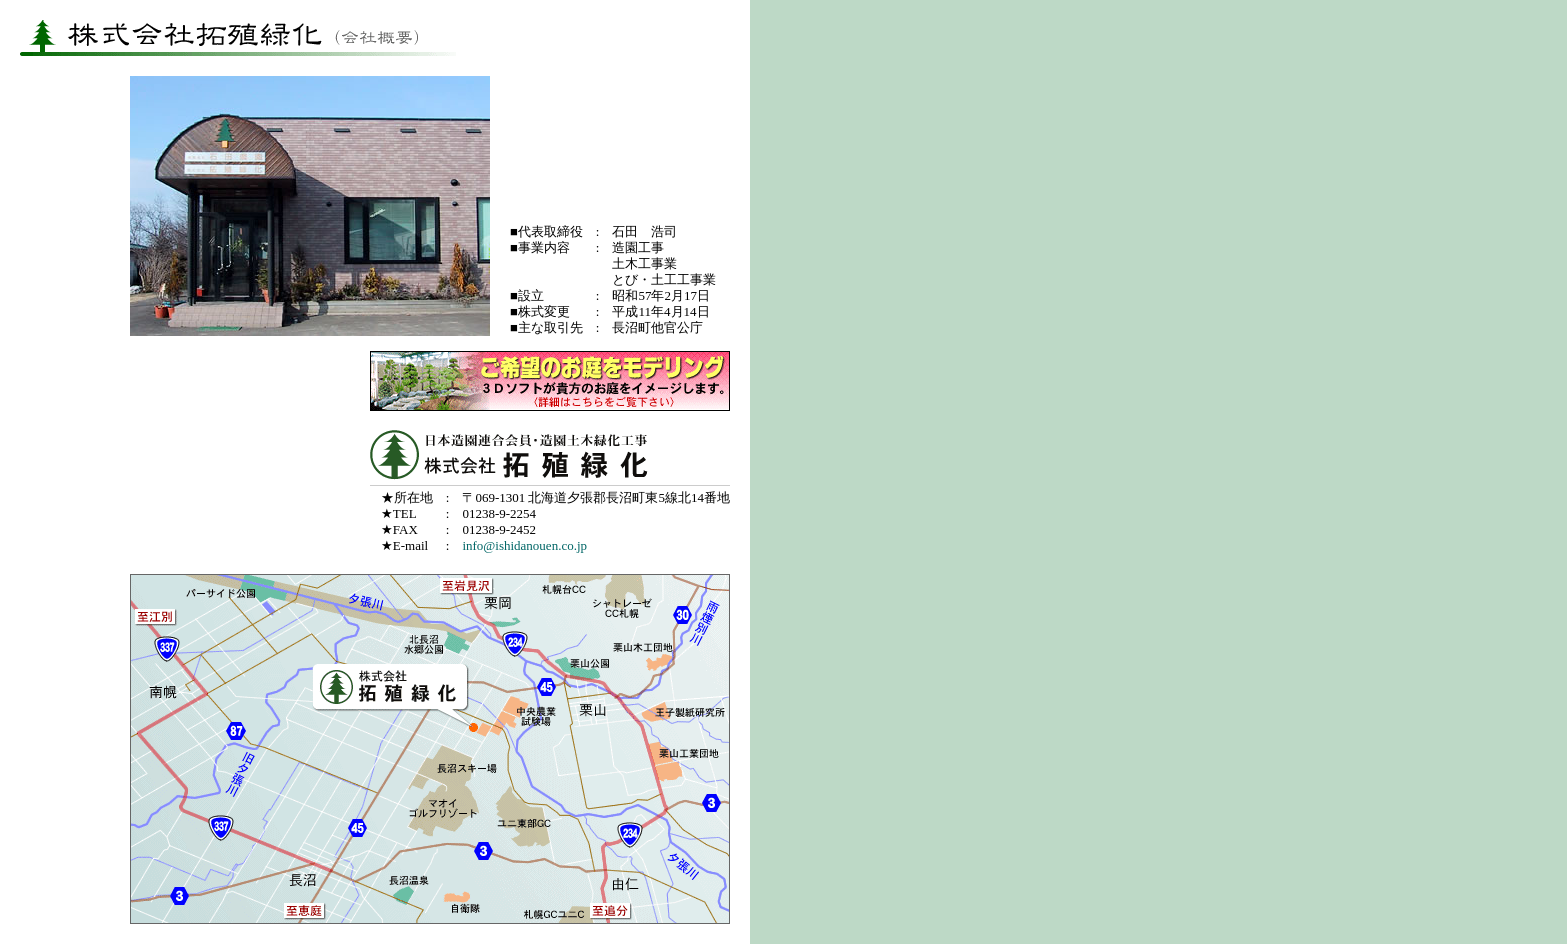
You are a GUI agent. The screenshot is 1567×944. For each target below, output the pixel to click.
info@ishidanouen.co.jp (524, 545)
